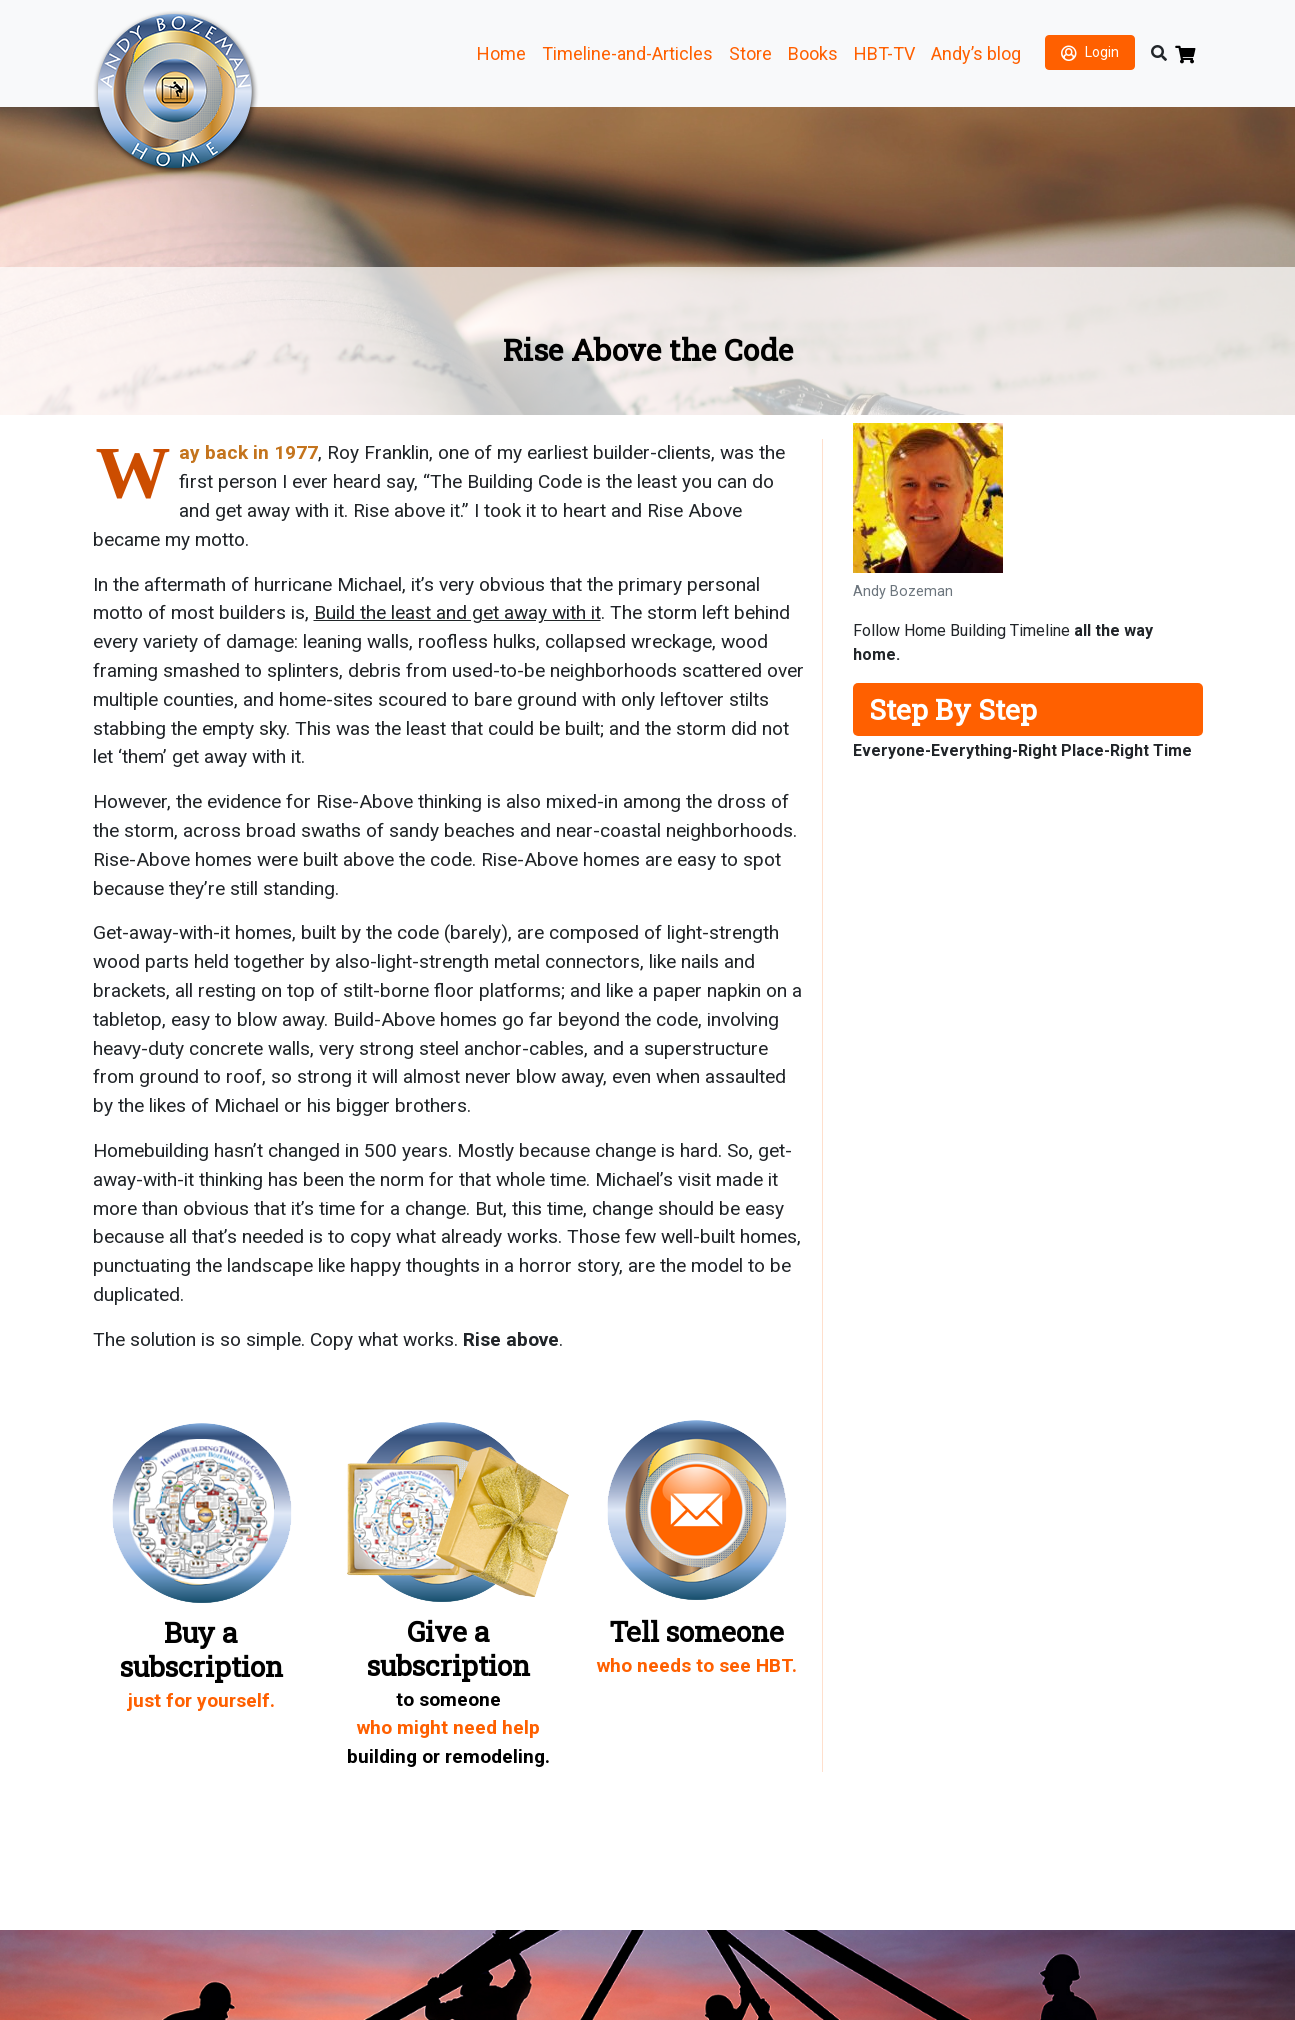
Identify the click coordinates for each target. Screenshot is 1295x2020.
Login (1102, 52)
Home (501, 53)
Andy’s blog (976, 53)
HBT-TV (884, 53)
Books (813, 53)
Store (750, 53)
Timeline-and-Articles (627, 53)
